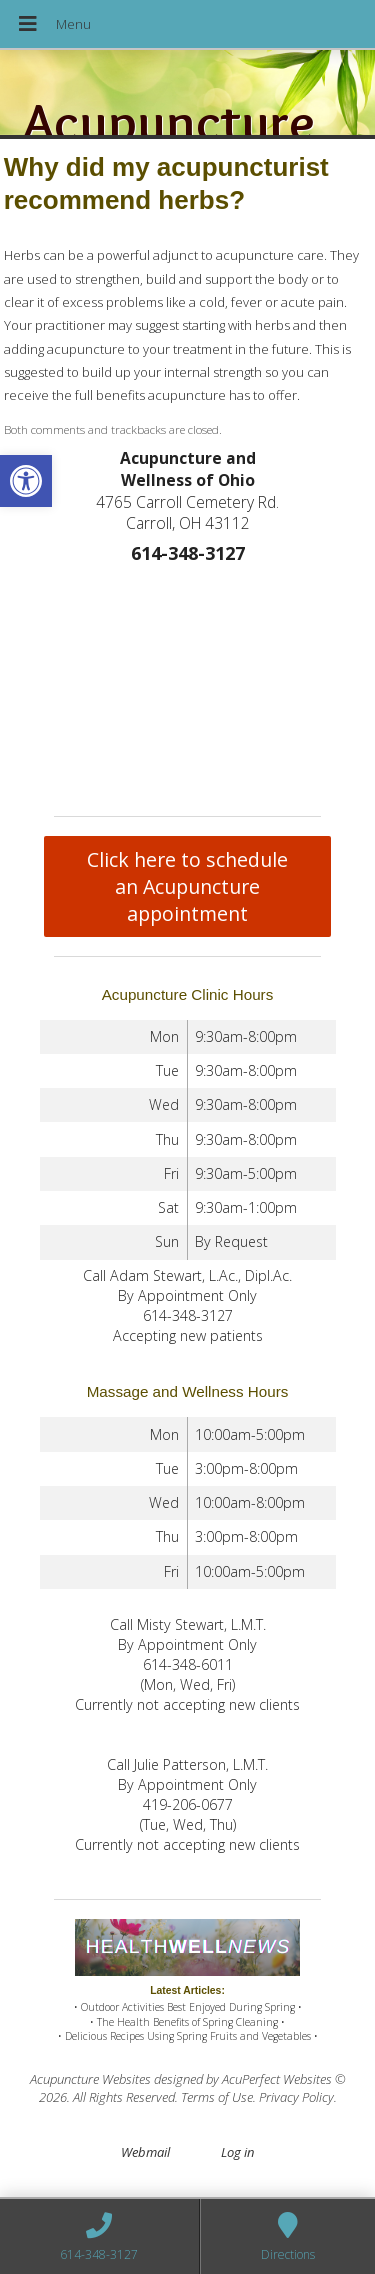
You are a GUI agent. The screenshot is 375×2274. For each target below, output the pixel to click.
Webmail (145, 2152)
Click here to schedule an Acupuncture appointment (187, 886)
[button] (26, 481)
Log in (237, 2152)
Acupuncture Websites (90, 2079)
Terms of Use (217, 2097)
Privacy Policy (296, 2097)
